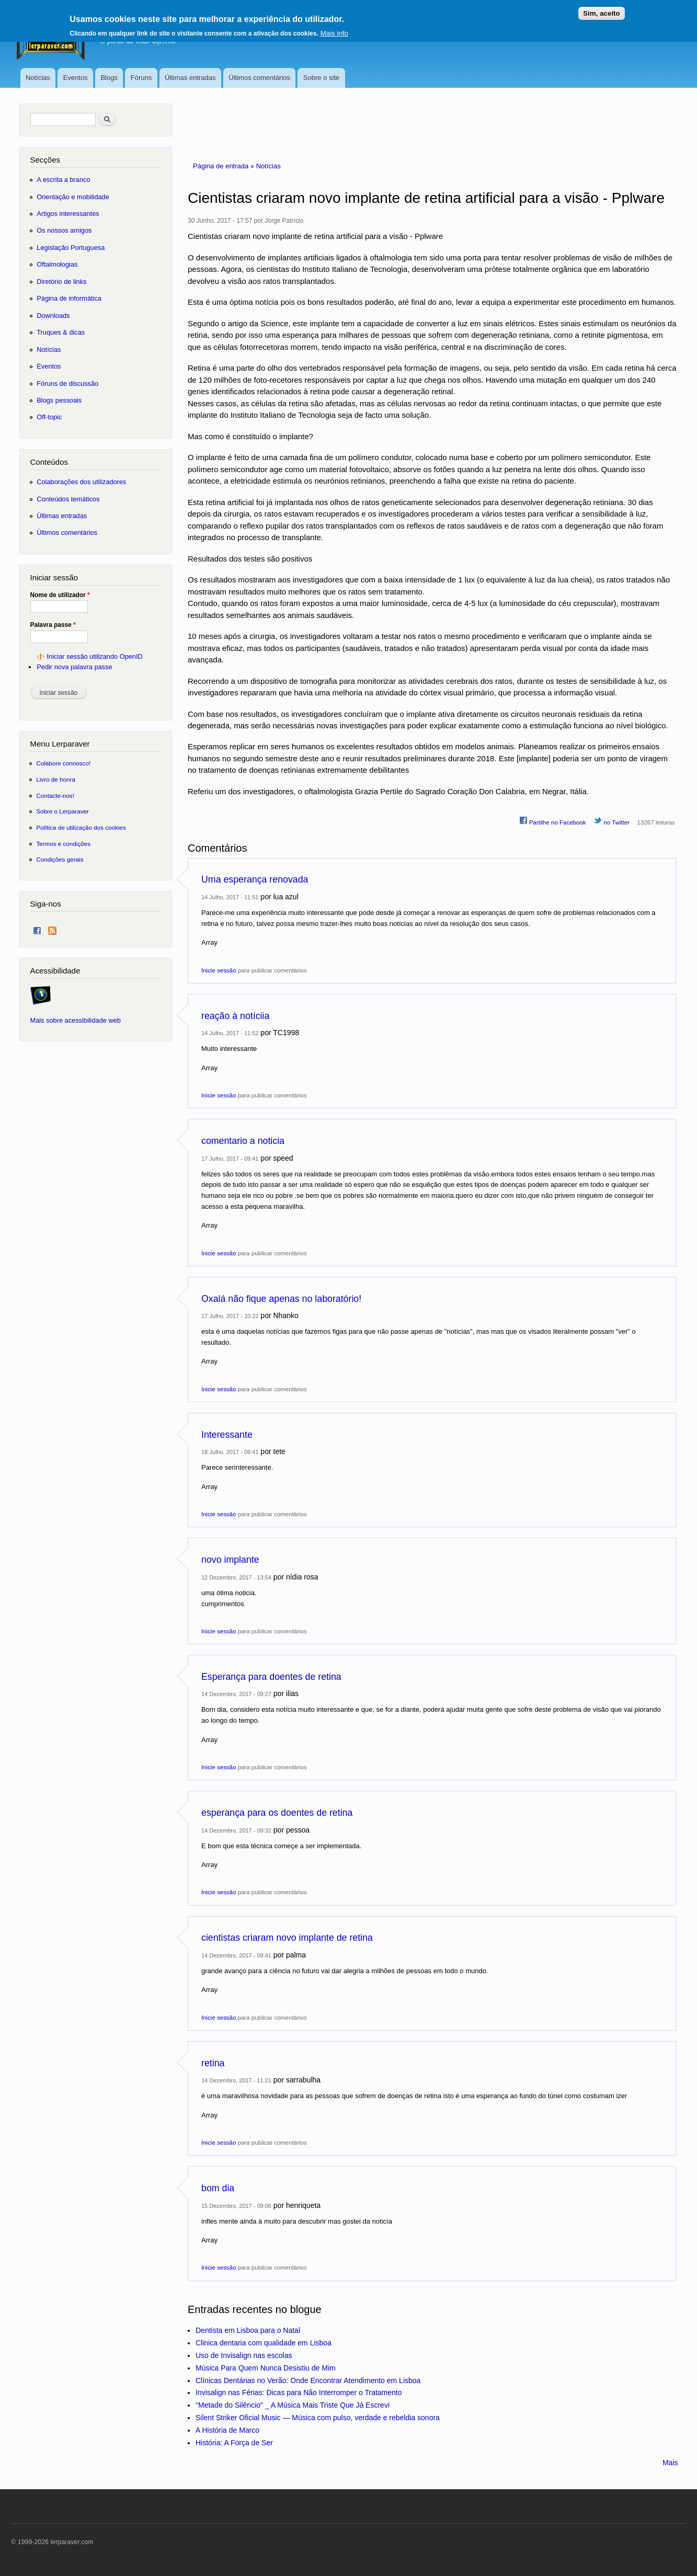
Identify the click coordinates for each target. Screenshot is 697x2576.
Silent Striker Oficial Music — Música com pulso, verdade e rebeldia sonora (318, 2417)
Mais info (334, 28)
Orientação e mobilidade (73, 197)
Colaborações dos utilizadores (81, 482)
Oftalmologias (57, 264)
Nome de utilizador (60, 595)
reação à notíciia (235, 1016)
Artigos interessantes (68, 213)
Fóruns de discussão (67, 383)
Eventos (75, 78)
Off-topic (49, 417)
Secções (45, 159)
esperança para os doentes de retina (276, 1812)
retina (212, 2063)
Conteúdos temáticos (68, 499)
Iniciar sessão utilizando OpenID (94, 656)
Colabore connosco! (63, 763)
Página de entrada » (224, 166)
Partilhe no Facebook (552, 821)
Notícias (38, 78)
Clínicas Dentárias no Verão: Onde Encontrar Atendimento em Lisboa (308, 2380)
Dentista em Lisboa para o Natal (248, 2330)
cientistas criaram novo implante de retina (287, 1937)
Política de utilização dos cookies (81, 827)
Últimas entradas (190, 78)
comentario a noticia (242, 1141)
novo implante (230, 1559)
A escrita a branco (63, 180)
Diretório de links (61, 281)
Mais (670, 2462)
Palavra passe (53, 624)
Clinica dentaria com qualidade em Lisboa (264, 2343)
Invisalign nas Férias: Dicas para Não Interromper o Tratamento (299, 2392)
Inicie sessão (218, 970)
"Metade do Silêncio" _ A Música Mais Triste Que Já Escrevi (293, 2405)
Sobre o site (321, 78)
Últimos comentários (259, 78)
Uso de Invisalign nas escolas (244, 2355)
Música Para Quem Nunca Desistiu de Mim (266, 2368)
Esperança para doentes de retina (271, 1676)
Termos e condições (63, 843)
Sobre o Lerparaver (62, 811)
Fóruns (141, 78)
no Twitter (611, 821)
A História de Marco (227, 2430)
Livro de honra (55, 779)
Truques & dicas (61, 332)
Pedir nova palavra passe (74, 667)
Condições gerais (59, 859)
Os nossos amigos (64, 230)
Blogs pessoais (59, 400)
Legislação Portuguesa (71, 247)
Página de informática (69, 298)
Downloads (53, 315)
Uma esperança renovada (254, 879)
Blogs (109, 78)
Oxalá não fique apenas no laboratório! (281, 1298)
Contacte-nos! (55, 795)
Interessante (227, 1434)
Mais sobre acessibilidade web (75, 1020)
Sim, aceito (601, 9)
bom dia (217, 2188)
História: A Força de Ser (234, 2442)
